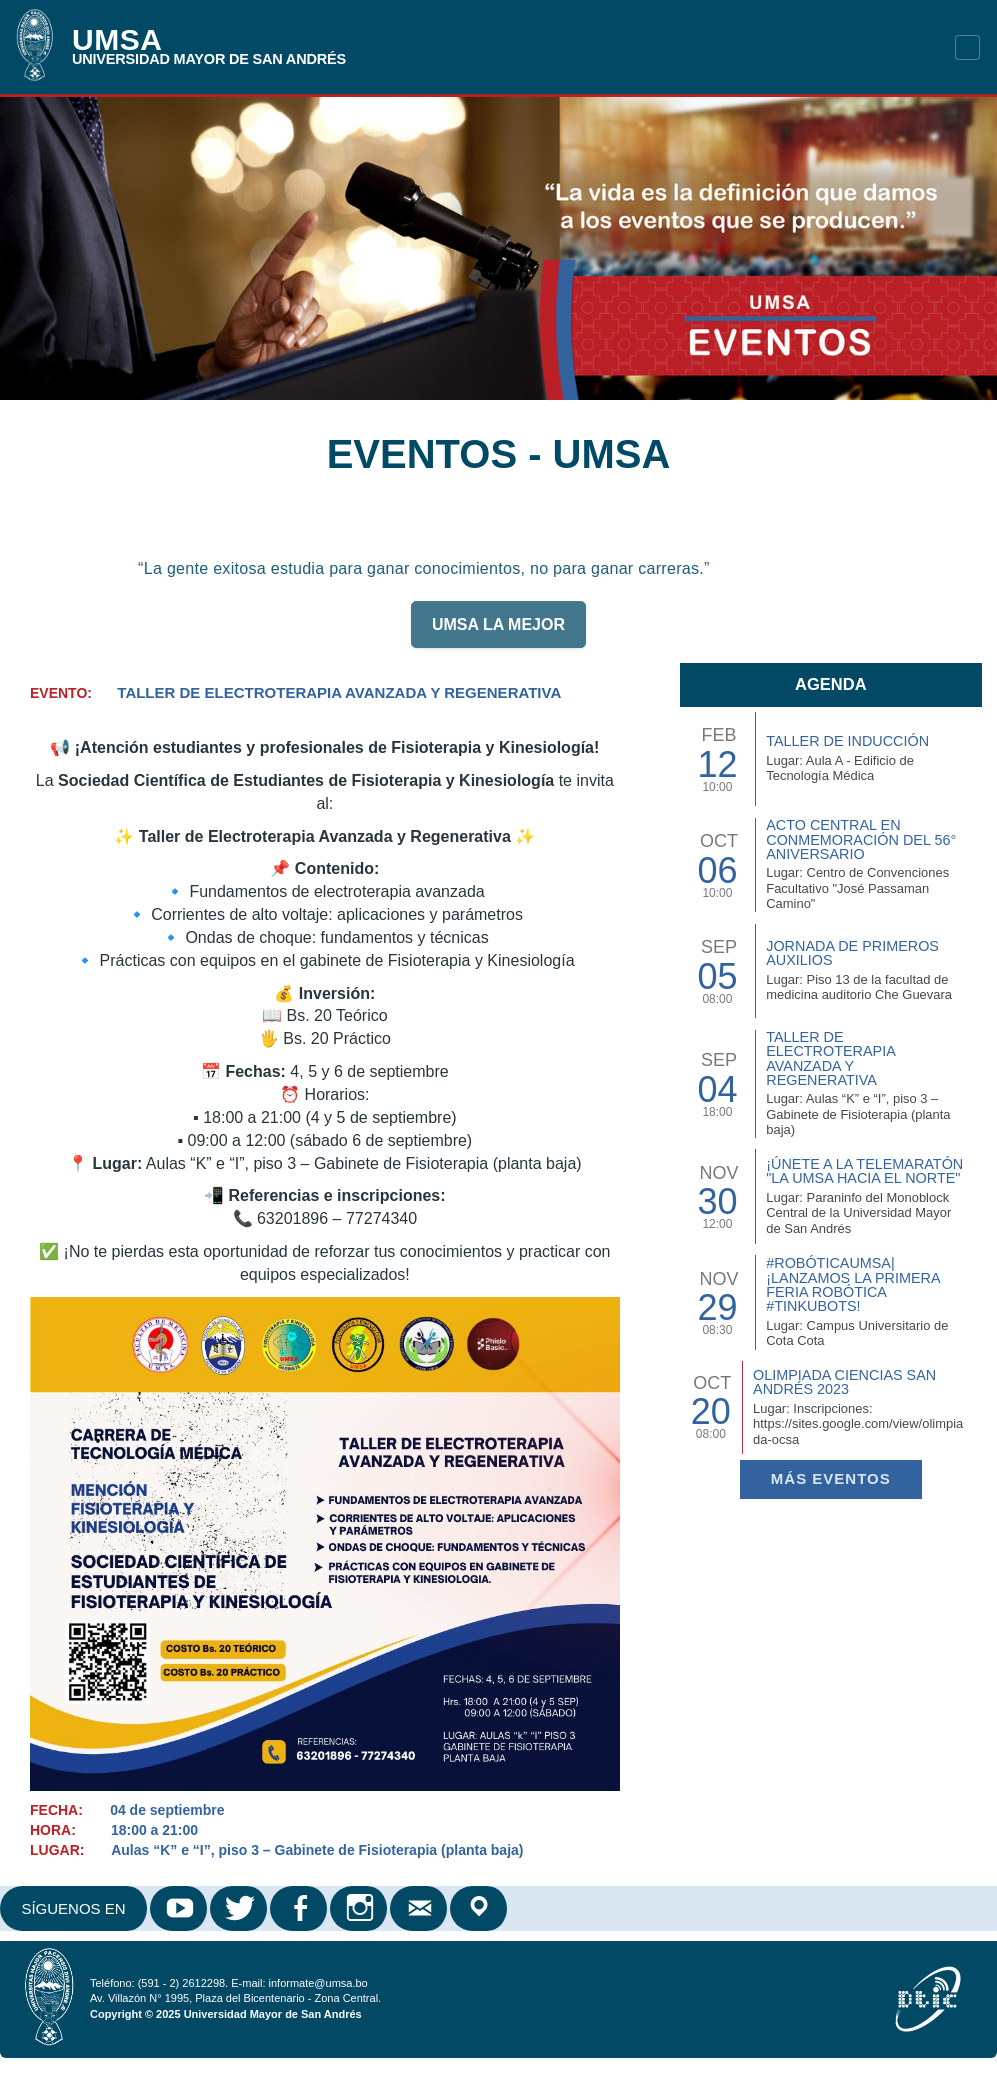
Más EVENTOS (831, 1478)
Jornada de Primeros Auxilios (852, 953)
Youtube (180, 1908)
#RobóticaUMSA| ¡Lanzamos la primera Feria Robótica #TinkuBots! (853, 1284)
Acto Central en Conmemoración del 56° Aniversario (861, 839)
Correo (420, 1908)
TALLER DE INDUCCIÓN (847, 741)
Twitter (240, 1908)
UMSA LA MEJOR (498, 633)
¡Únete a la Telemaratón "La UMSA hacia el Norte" (864, 1171)
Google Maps (480, 1908)
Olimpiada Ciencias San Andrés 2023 (844, 1382)
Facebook (300, 1908)
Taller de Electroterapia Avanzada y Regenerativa (830, 1058)
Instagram (360, 1908)
